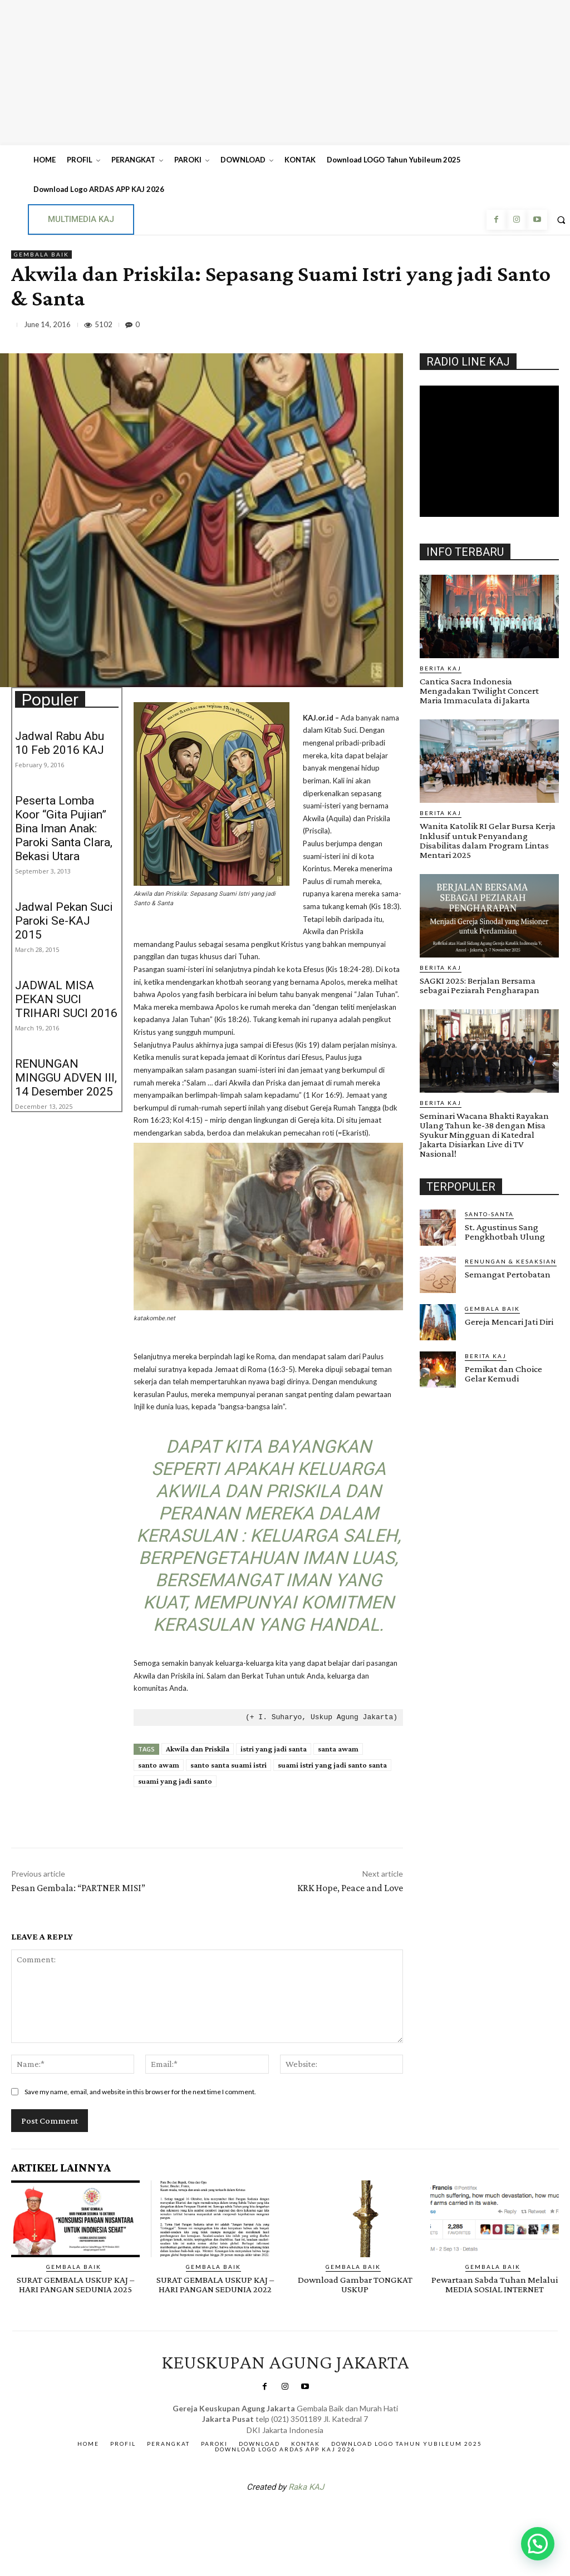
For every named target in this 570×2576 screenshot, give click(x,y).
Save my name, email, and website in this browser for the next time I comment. (140, 2092)
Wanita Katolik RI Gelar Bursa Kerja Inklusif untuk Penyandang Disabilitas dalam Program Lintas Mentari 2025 (488, 840)
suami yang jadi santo (175, 1780)
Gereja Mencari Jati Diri (509, 1321)
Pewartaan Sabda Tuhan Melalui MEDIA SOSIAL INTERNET (494, 2284)
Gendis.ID (440, 1390)
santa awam (338, 1748)
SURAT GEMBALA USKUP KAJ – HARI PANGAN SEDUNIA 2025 (75, 2284)
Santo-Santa (489, 1213)
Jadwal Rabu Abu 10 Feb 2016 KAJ (59, 743)
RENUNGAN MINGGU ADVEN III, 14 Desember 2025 (66, 1077)
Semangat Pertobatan (508, 1274)
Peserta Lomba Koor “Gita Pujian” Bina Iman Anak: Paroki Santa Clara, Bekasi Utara (63, 828)
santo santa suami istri (228, 1764)
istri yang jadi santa (273, 1748)
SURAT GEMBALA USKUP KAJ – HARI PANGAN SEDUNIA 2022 (215, 2284)
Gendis (318, 2516)
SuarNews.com (267, 2516)
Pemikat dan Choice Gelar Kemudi (503, 1373)
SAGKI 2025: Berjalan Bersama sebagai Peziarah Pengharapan (479, 985)
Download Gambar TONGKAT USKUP (354, 2284)
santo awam (158, 1764)
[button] (537, 2543)
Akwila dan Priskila (197, 1748)
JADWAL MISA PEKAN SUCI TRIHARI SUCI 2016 (66, 999)
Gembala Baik (41, 254)
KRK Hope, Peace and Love (350, 1887)
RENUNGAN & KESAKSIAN (511, 1260)
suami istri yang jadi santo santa (332, 1764)
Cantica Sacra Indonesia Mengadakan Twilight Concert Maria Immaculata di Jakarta (479, 690)
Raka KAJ (306, 2487)
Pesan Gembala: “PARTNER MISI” (78, 1887)
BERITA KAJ (440, 668)
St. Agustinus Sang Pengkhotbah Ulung (505, 1231)
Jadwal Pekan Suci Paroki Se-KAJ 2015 (64, 920)
